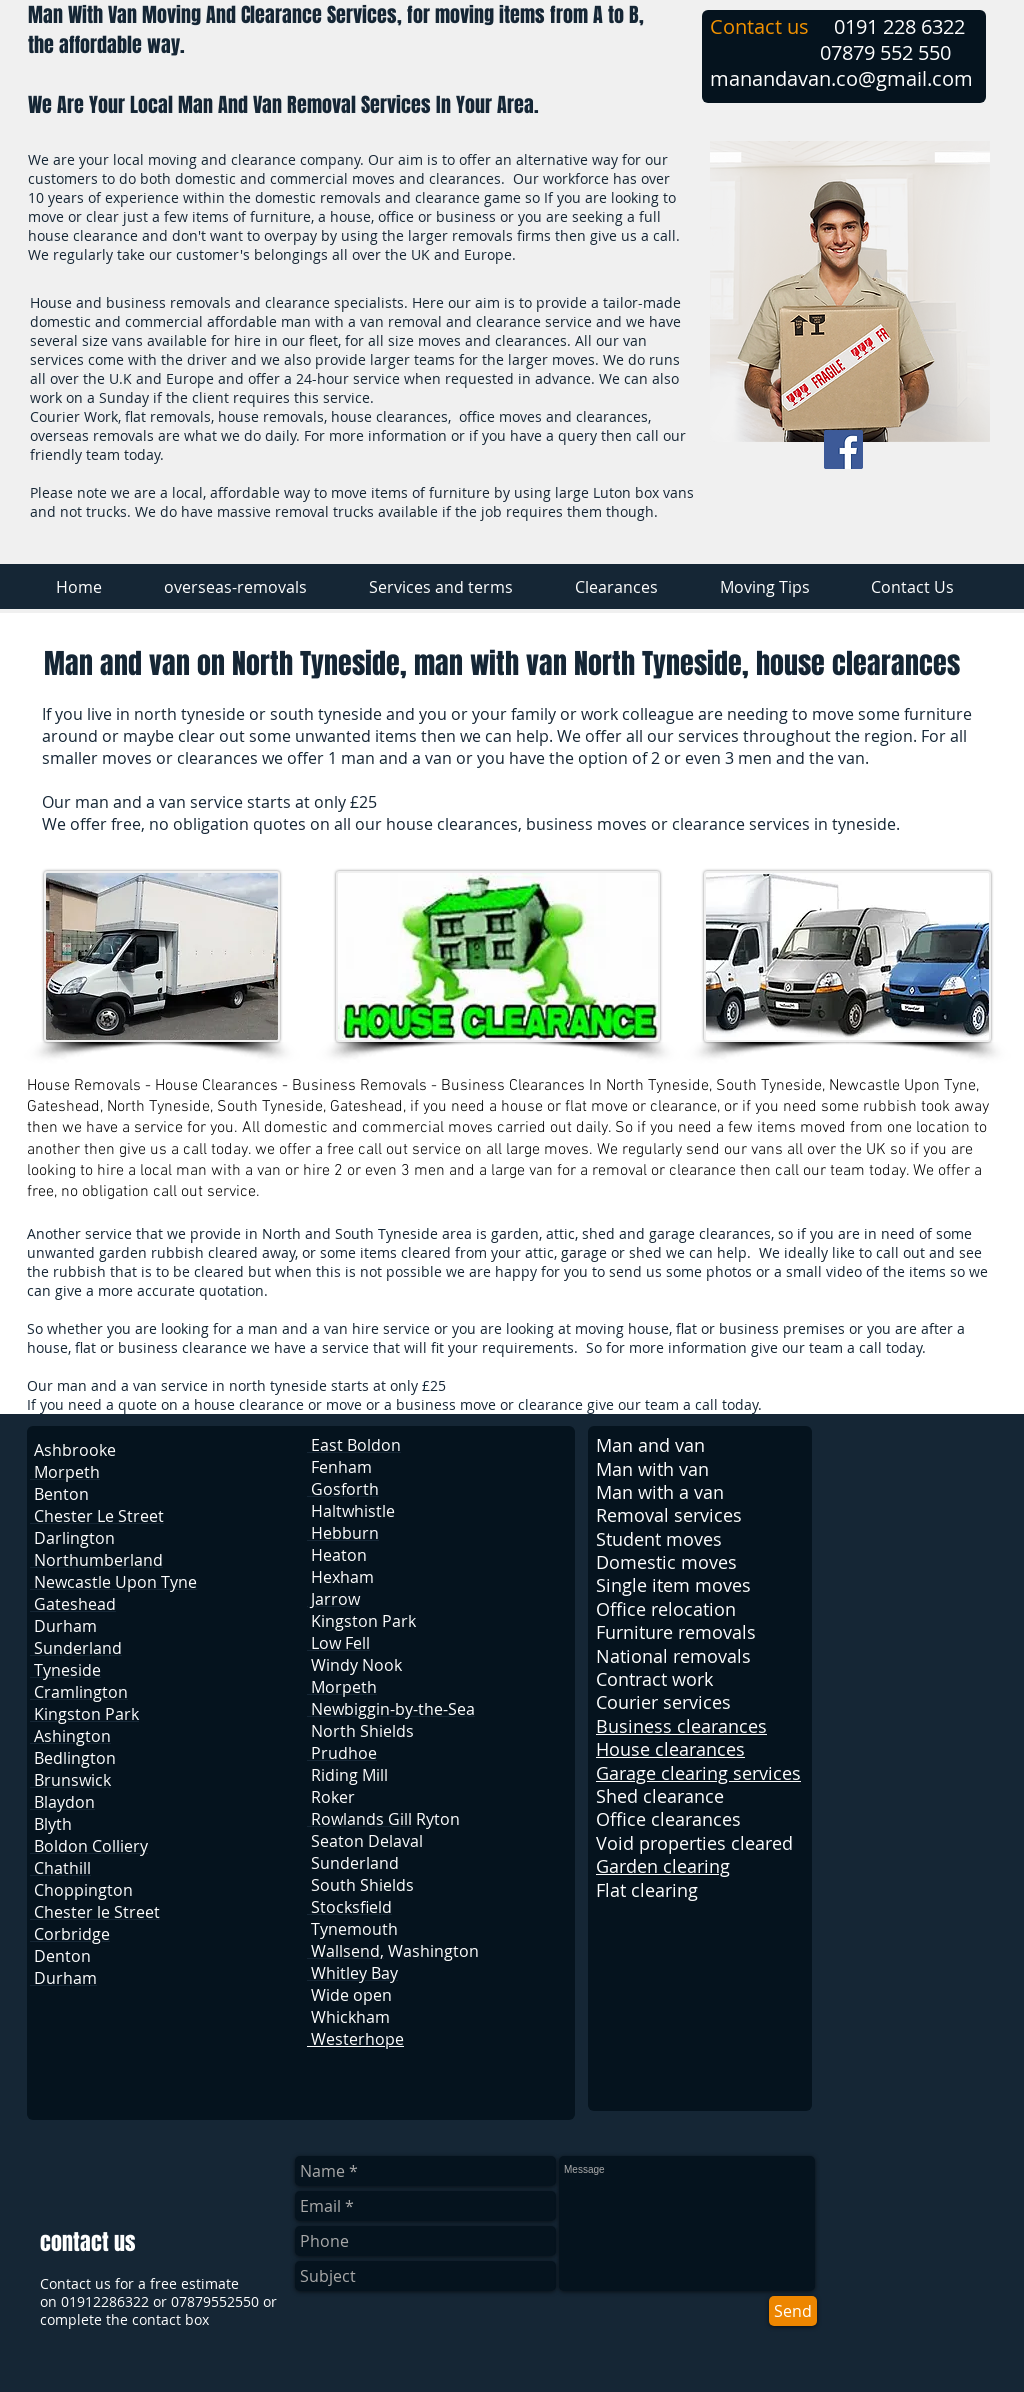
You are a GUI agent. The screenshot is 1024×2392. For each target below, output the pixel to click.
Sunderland (355, 1863)
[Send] (793, 2311)
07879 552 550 (885, 52)
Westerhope (355, 2039)
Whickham (350, 2017)
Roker (333, 1797)
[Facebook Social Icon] (843, 449)
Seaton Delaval (367, 1841)
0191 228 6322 (899, 26)
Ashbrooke (75, 1450)
